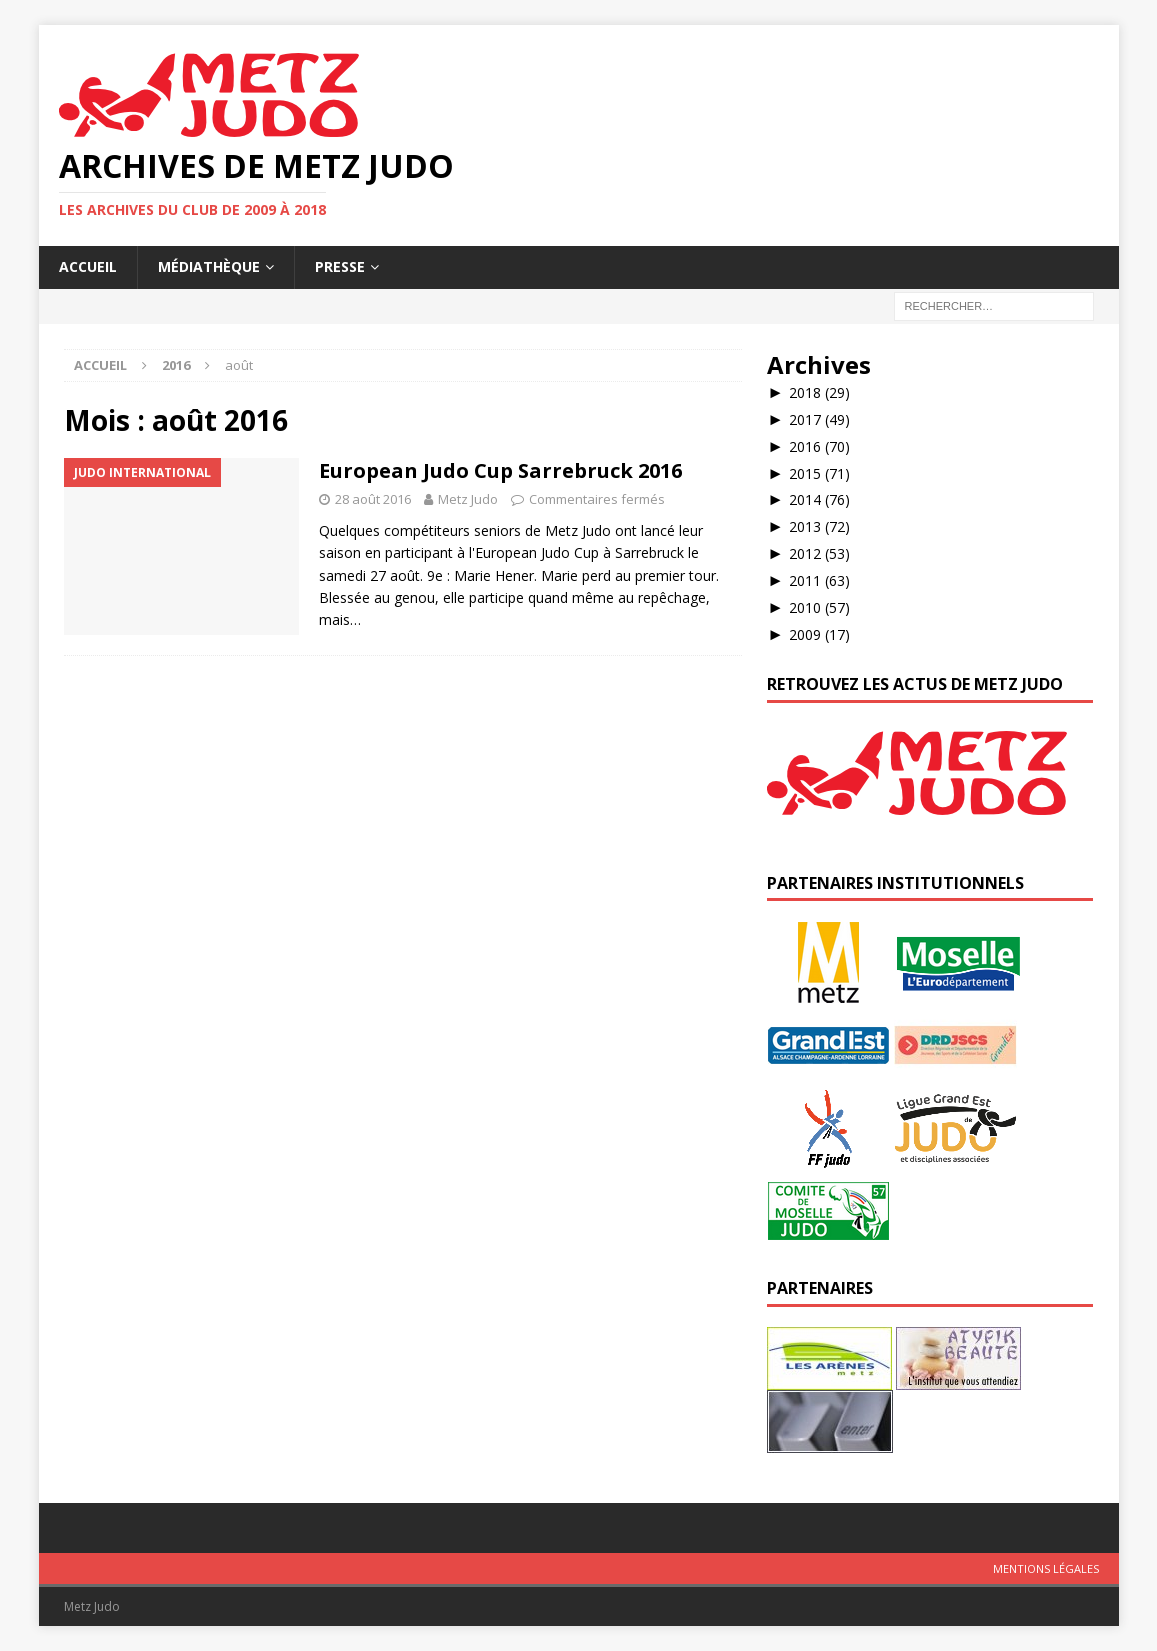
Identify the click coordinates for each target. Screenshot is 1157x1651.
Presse (340, 266)
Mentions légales (1046, 1568)
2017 (819, 419)
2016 (819, 446)
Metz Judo (468, 499)
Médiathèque (209, 266)
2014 (819, 499)
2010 (819, 607)
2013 (819, 526)
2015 (819, 473)
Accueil (88, 266)
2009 (819, 634)
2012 (819, 553)
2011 (819, 580)
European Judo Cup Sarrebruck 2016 (500, 470)
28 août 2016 (373, 499)
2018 (819, 392)
